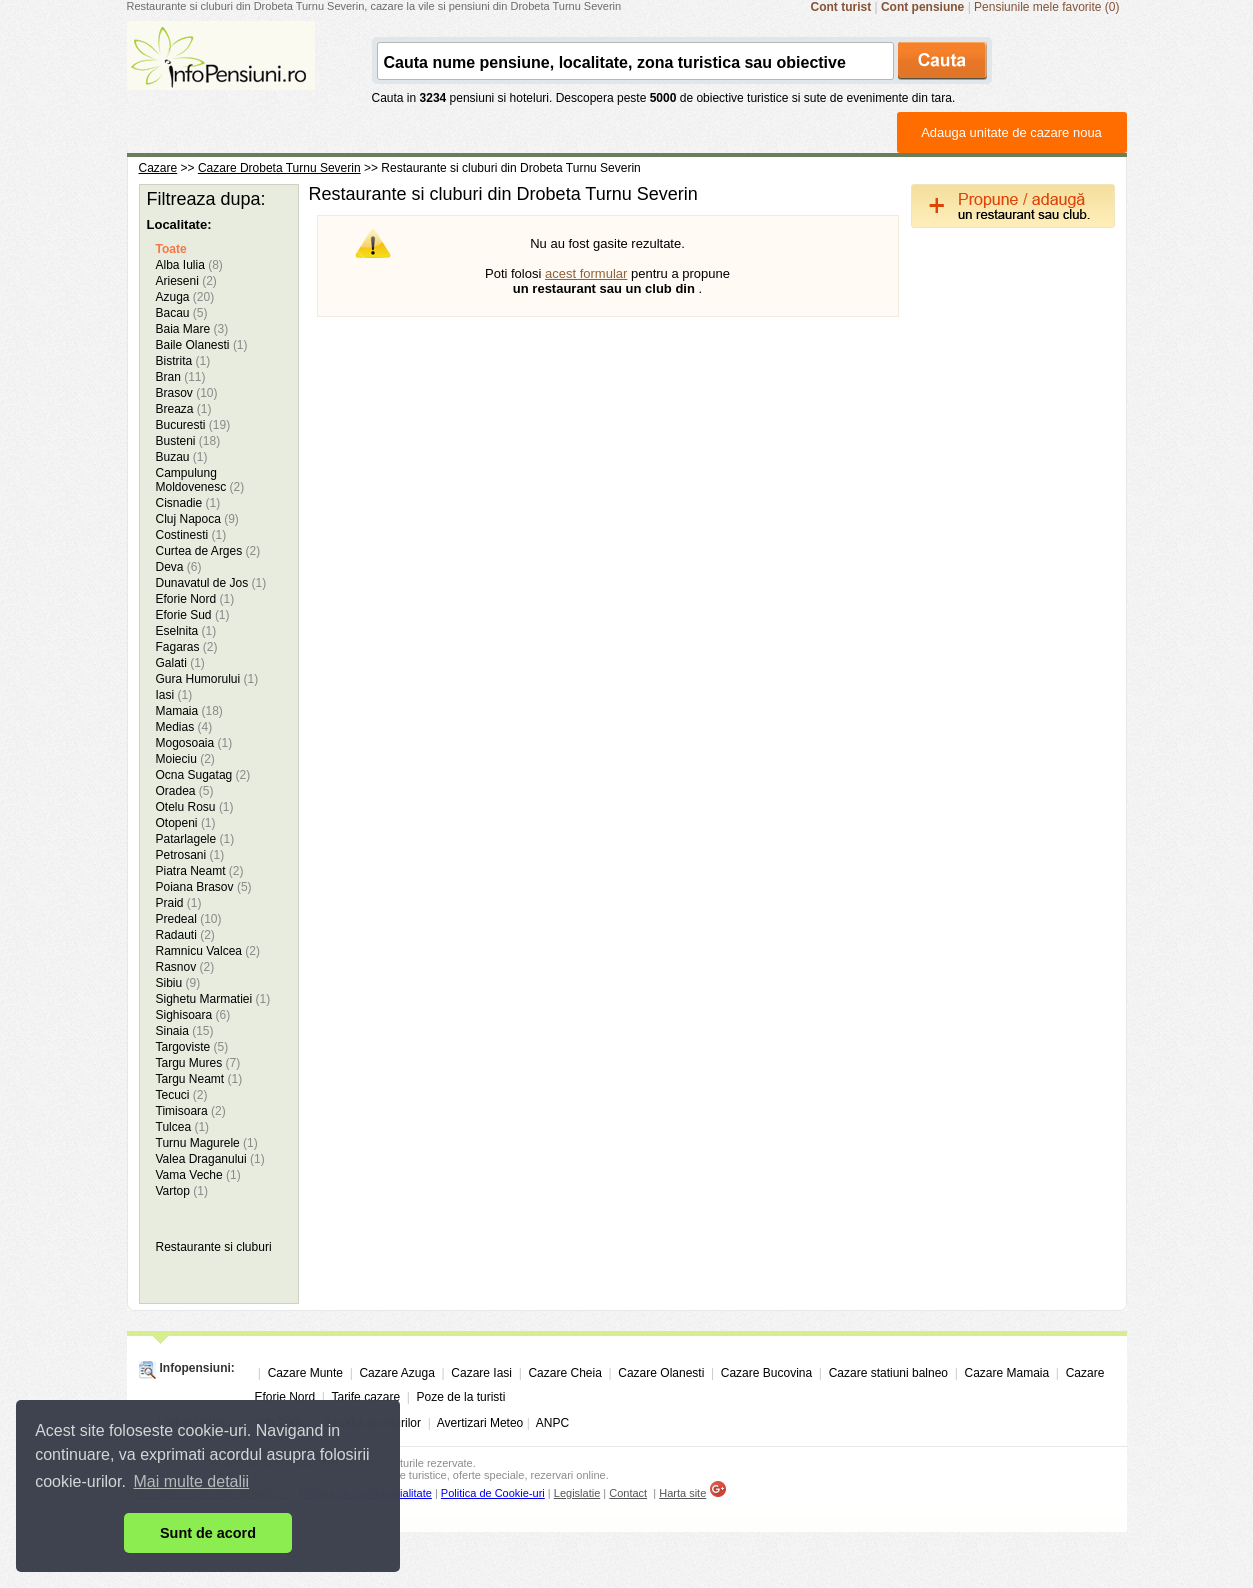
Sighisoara (193, 1015)
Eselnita (186, 631)
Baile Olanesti (202, 345)
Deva (179, 567)
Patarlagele (195, 839)
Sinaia (185, 1031)
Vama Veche (198, 1175)
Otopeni (186, 823)
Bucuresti (193, 425)
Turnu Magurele (207, 1143)
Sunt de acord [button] (208, 1533)
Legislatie (577, 1493)
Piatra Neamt (200, 871)
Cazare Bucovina (766, 1373)
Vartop (182, 1191)
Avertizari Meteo (480, 1423)
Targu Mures (198, 1063)
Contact (628, 1493)
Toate (171, 249)
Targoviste (192, 1047)
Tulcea (183, 1127)
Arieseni (186, 281)
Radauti (185, 935)
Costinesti (191, 535)
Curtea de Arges (208, 551)
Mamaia (189, 711)
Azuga (185, 297)
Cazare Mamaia (1007, 1373)
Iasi (174, 695)
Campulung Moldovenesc (200, 480)
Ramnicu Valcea (208, 951)
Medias (184, 727)
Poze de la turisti (461, 1397)
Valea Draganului (210, 1159)
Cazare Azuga (396, 1373)
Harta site (682, 1493)
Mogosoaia (194, 743)
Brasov (187, 393)
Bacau (182, 313)
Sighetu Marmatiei (213, 999)
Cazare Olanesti (661, 1373)
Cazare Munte (305, 1373)
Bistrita (183, 361)
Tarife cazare (365, 1397)
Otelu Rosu (195, 807)
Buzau (182, 457)
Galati (180, 663)
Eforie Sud (193, 615)
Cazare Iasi (481, 1373)
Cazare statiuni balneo (888, 1373)
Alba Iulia (189, 265)
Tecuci (182, 1095)
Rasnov (185, 967)
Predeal (189, 919)
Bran (181, 377)
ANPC (552, 1423)
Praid (179, 903)
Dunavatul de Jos (211, 583)
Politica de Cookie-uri (493, 1493)
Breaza (184, 409)
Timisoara (191, 1111)
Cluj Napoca (197, 519)
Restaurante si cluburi (214, 1247)
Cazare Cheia (564, 1373)
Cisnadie (188, 503)
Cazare (158, 168)
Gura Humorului (207, 679)
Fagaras (187, 647)
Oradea (185, 791)
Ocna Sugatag (203, 775)
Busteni (188, 441)
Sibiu (178, 983)
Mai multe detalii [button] (192, 1481)
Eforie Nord (195, 599)
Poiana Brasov (204, 887)
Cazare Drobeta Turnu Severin (279, 168)
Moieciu (185, 759)
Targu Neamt (199, 1079)
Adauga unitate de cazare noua (1011, 132)
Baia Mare (192, 329)
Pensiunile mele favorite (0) (1046, 7)
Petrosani (190, 855)
